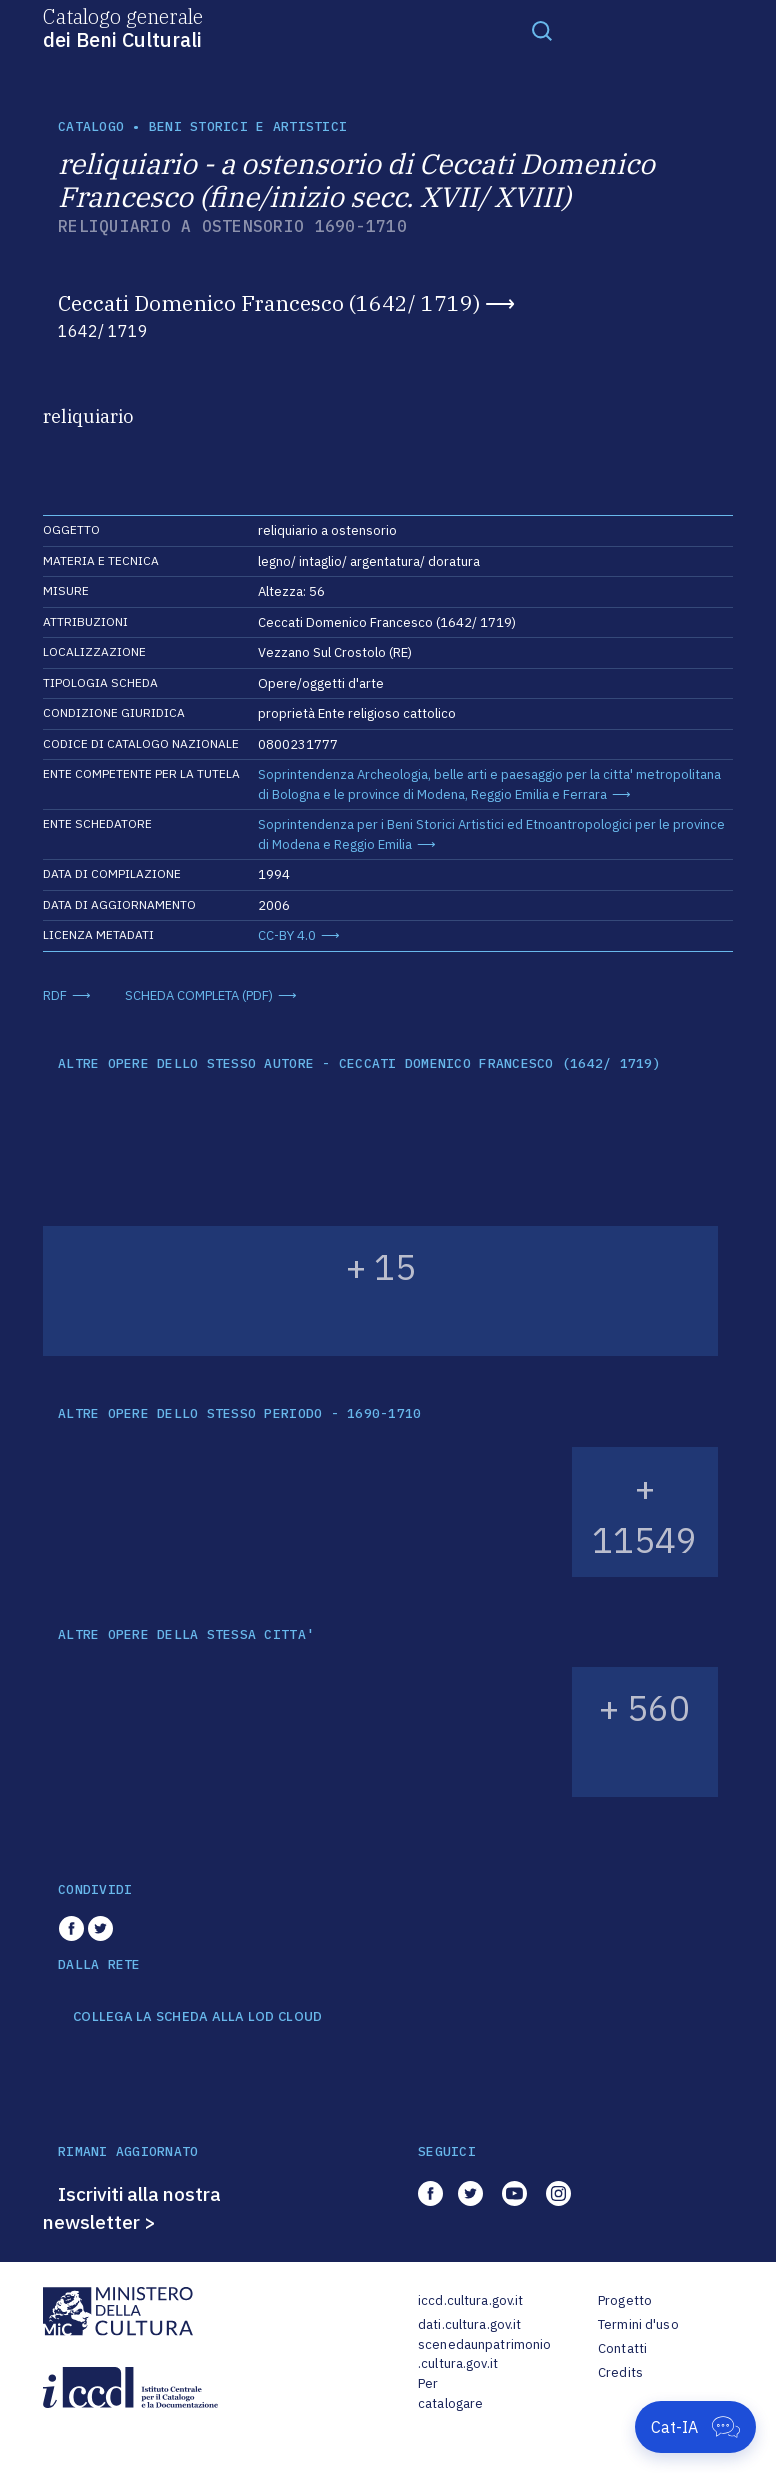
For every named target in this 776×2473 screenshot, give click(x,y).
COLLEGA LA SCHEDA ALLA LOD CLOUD (197, 2017)
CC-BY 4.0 (287, 935)
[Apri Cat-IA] (695, 2427)
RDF (55, 995)
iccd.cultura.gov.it (470, 2300)
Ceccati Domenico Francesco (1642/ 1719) (269, 303)
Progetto (625, 2300)
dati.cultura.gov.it (469, 2324)
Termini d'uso (638, 2324)
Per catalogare (450, 2393)
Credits (620, 2372)
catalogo (91, 126)
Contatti (622, 2348)
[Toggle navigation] (542, 30)
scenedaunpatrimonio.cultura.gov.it (484, 2354)
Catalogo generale (123, 27)
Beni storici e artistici (248, 126)
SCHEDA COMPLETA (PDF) (199, 995)
